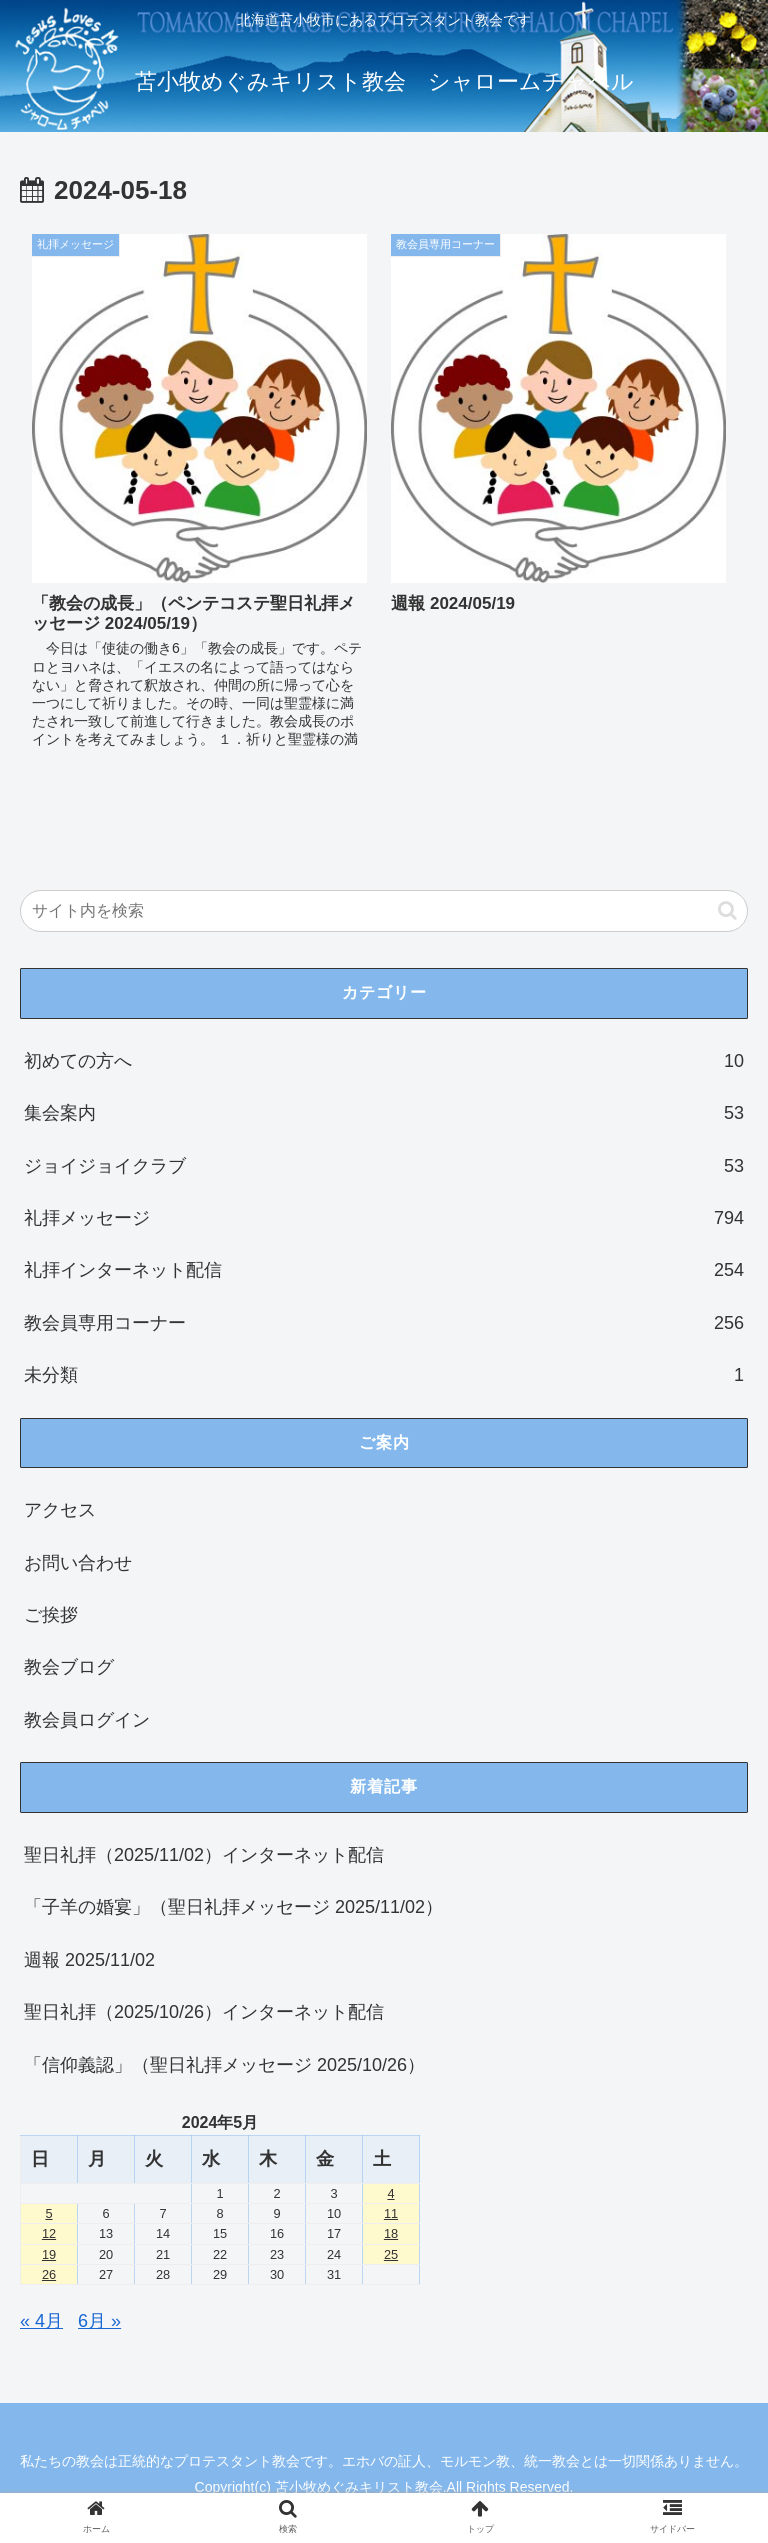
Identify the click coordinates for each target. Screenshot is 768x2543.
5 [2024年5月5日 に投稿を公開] (48, 2213)
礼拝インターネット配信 (384, 1270)
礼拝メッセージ (384, 1218)
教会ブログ (69, 1667)
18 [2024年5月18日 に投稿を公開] (391, 2233)
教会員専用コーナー (384, 1323)
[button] (727, 910)
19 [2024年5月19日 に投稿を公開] (49, 2254)
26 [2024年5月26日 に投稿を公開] (49, 2274)
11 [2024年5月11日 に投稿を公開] (391, 2213)
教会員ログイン (87, 1720)
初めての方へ (384, 1061)
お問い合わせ (78, 1563)
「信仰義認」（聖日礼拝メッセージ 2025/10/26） (224, 2065)
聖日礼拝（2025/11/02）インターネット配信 (204, 1855)
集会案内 (384, 1113)
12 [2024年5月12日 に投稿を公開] (49, 2233)
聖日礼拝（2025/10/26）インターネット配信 (204, 2012)
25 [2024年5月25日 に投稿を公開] (391, 2254)
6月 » (99, 2321)
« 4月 (41, 2321)
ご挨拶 (51, 1615)
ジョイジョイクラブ (384, 1166)
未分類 (384, 1375)
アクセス (60, 1510)
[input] (384, 911)
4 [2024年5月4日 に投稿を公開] (390, 2193)
